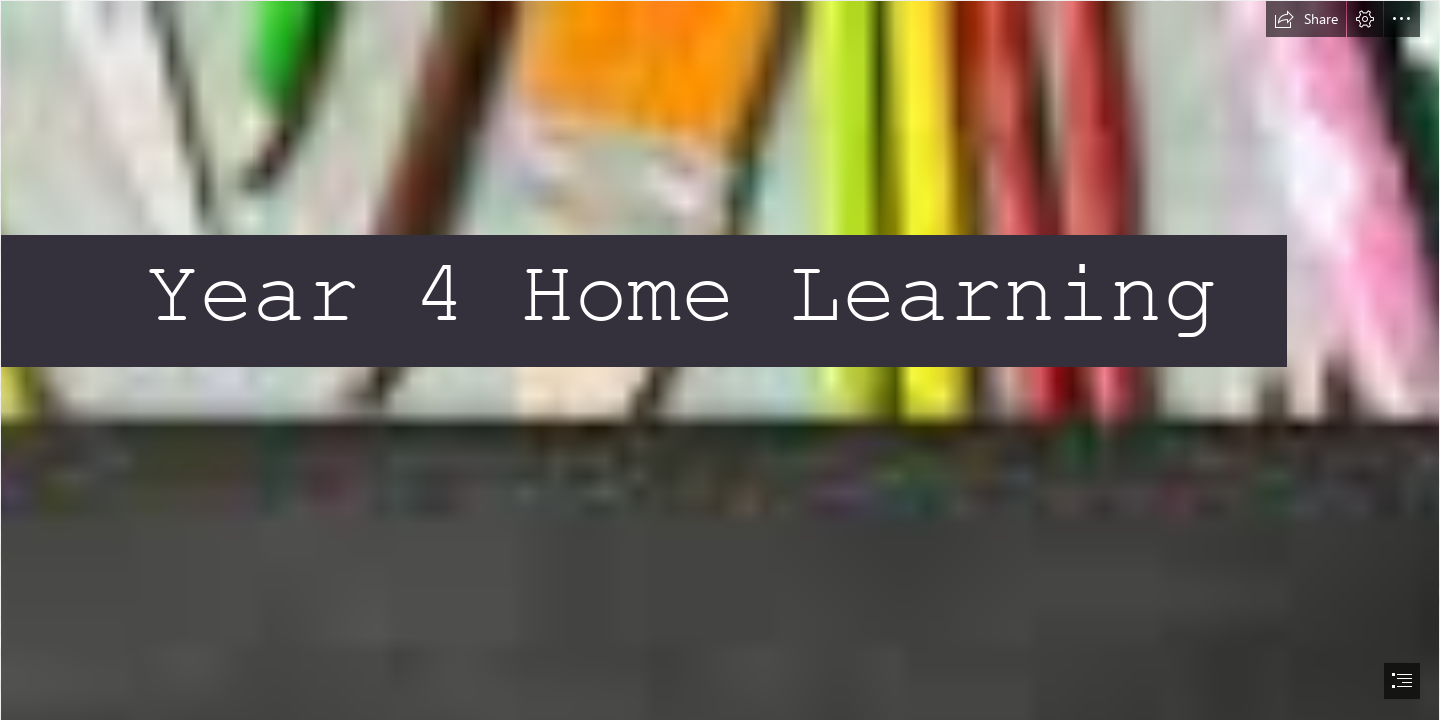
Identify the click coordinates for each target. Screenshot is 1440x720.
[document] (720, 360)
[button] (1306, 19)
